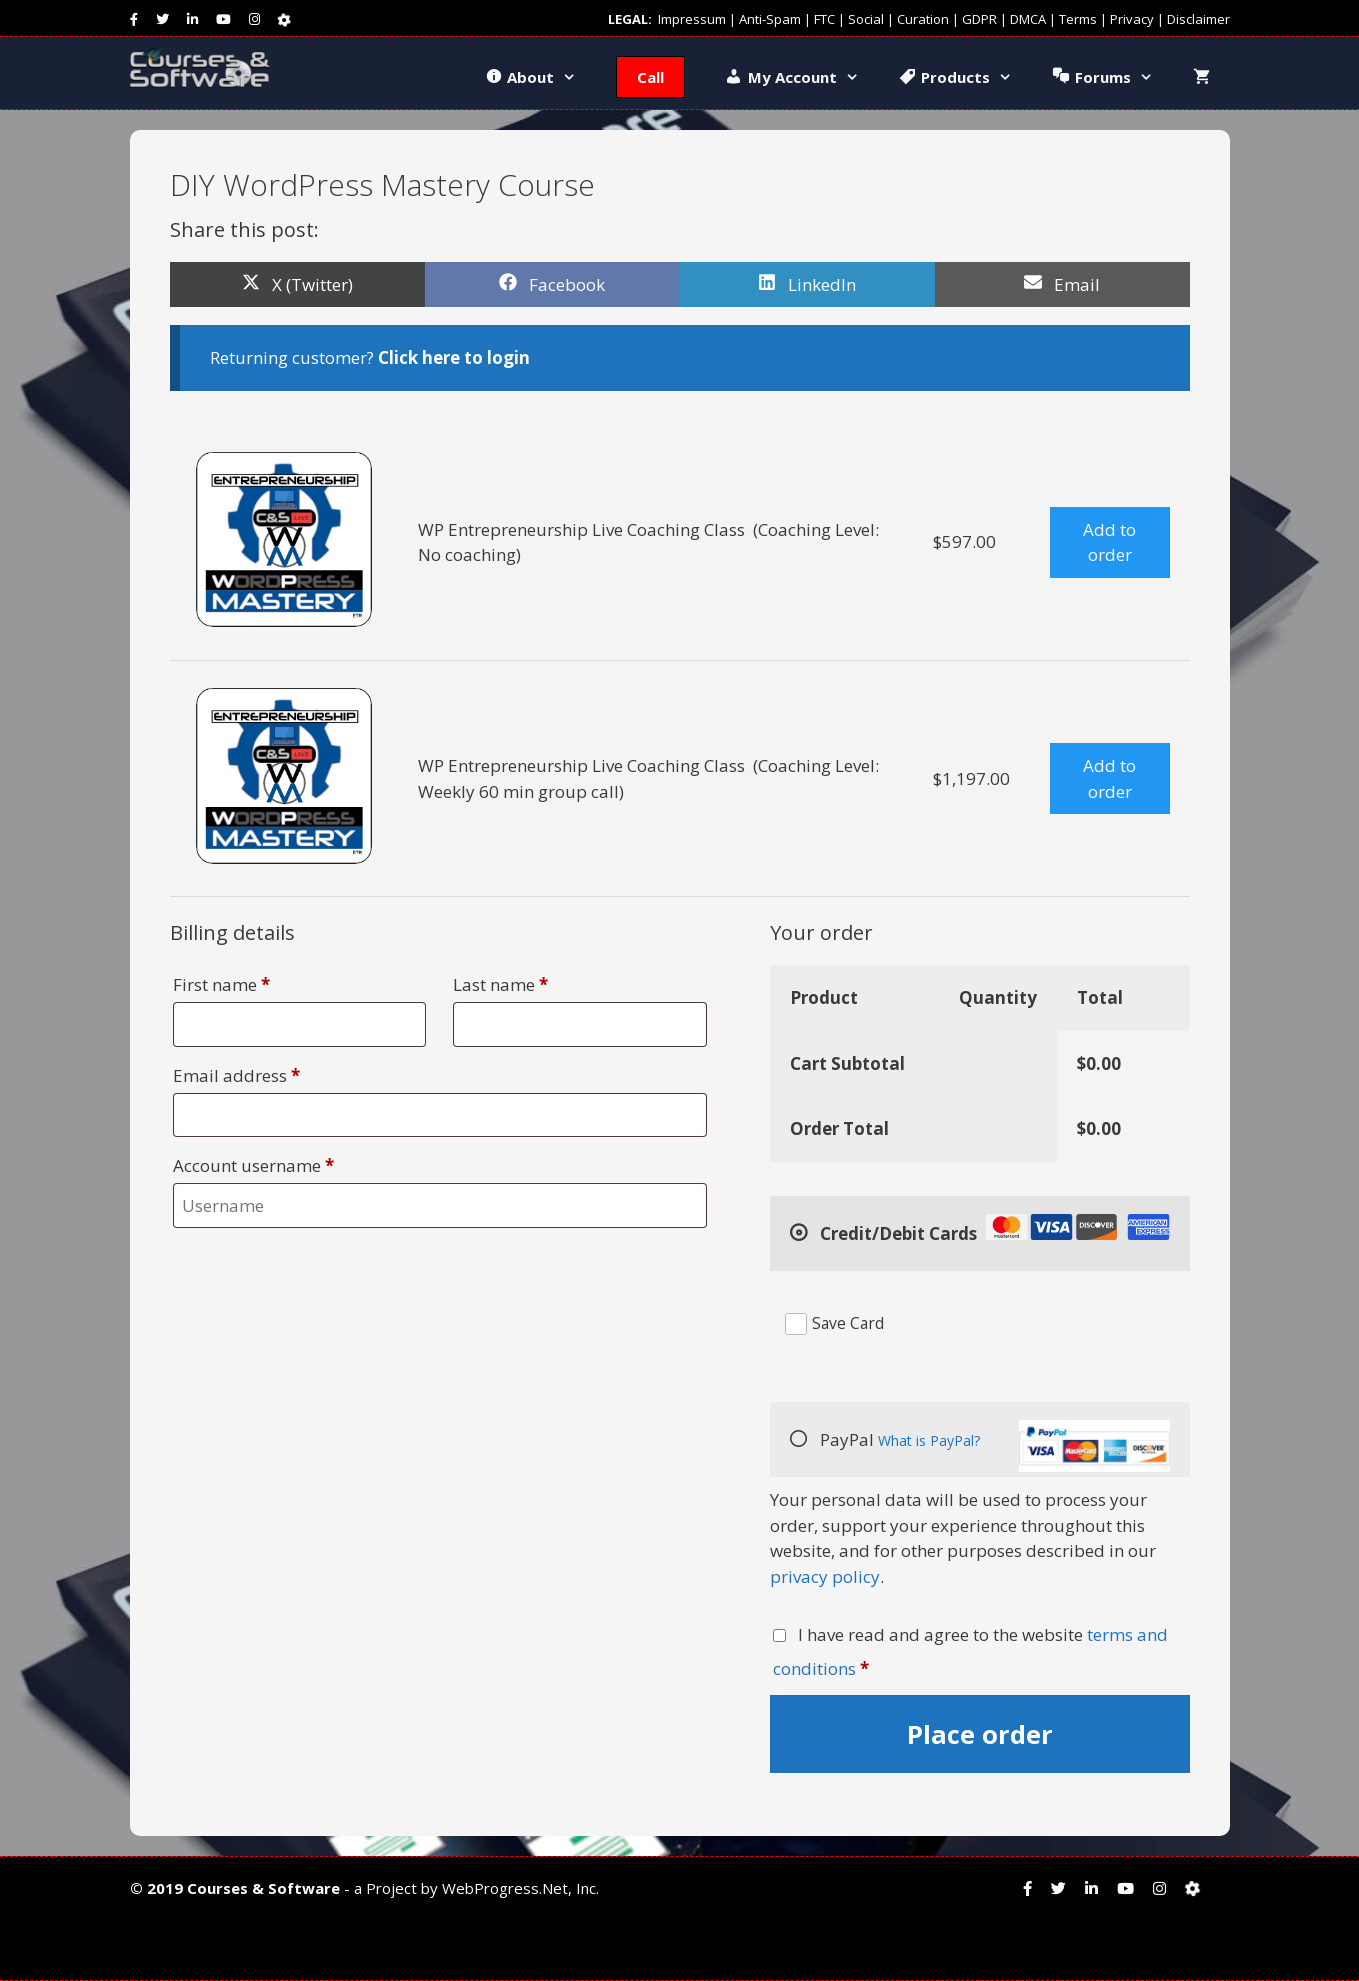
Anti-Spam (770, 19)
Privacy (1132, 19)
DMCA (1028, 19)
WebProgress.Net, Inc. (520, 1888)
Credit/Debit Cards (993, 1230)
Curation (923, 19)
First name (221, 984)
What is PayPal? (929, 1441)
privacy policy (825, 1576)
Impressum (692, 19)
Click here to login (454, 357)
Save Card (848, 1323)
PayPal (993, 1446)
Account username (253, 1165)
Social (866, 19)
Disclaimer (1198, 19)
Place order (980, 1734)
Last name (500, 984)
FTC (824, 19)
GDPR (979, 19)
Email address (236, 1075)
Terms (1078, 19)
